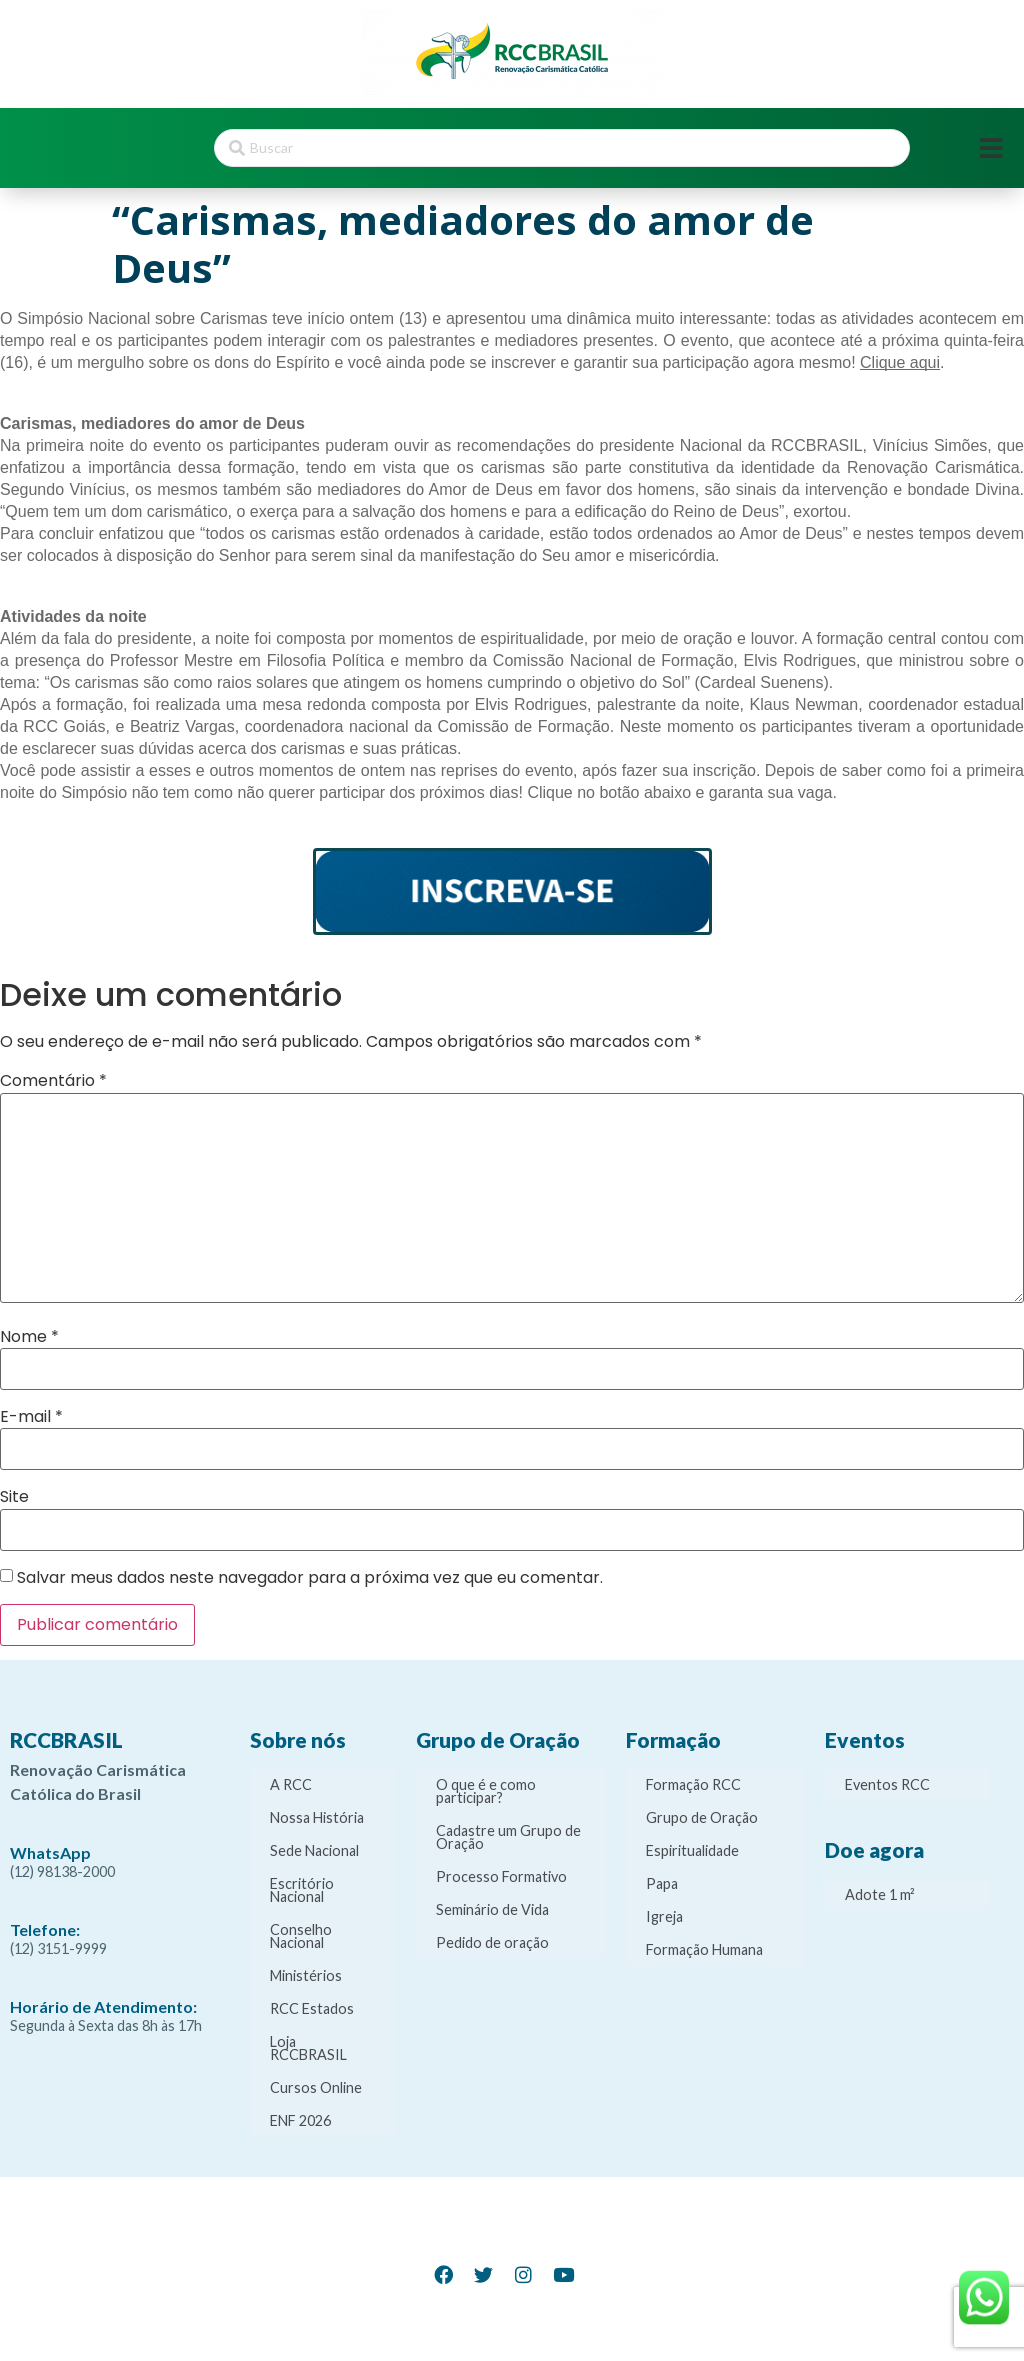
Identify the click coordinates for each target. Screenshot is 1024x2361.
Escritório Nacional (302, 1890)
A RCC (291, 1784)
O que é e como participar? (486, 1791)
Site (14, 1497)
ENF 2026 (300, 2120)
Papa (662, 1883)
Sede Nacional (314, 1850)
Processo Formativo (501, 1876)
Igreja (664, 1916)
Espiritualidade (692, 1850)
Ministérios (306, 1975)
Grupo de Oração (702, 1817)
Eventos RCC (887, 1784)
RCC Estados (312, 2008)
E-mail (31, 1417)
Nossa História (317, 1817)
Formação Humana (704, 1949)
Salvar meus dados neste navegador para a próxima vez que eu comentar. (310, 1578)
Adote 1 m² (880, 1894)
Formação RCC (693, 1784)
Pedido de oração (492, 1942)
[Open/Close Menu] (991, 148)
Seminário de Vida (492, 1909)
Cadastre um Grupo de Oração (508, 1837)
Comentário (53, 1081)
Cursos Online (316, 2087)
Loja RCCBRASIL (308, 2048)
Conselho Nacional (301, 1936)
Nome (29, 1337)
